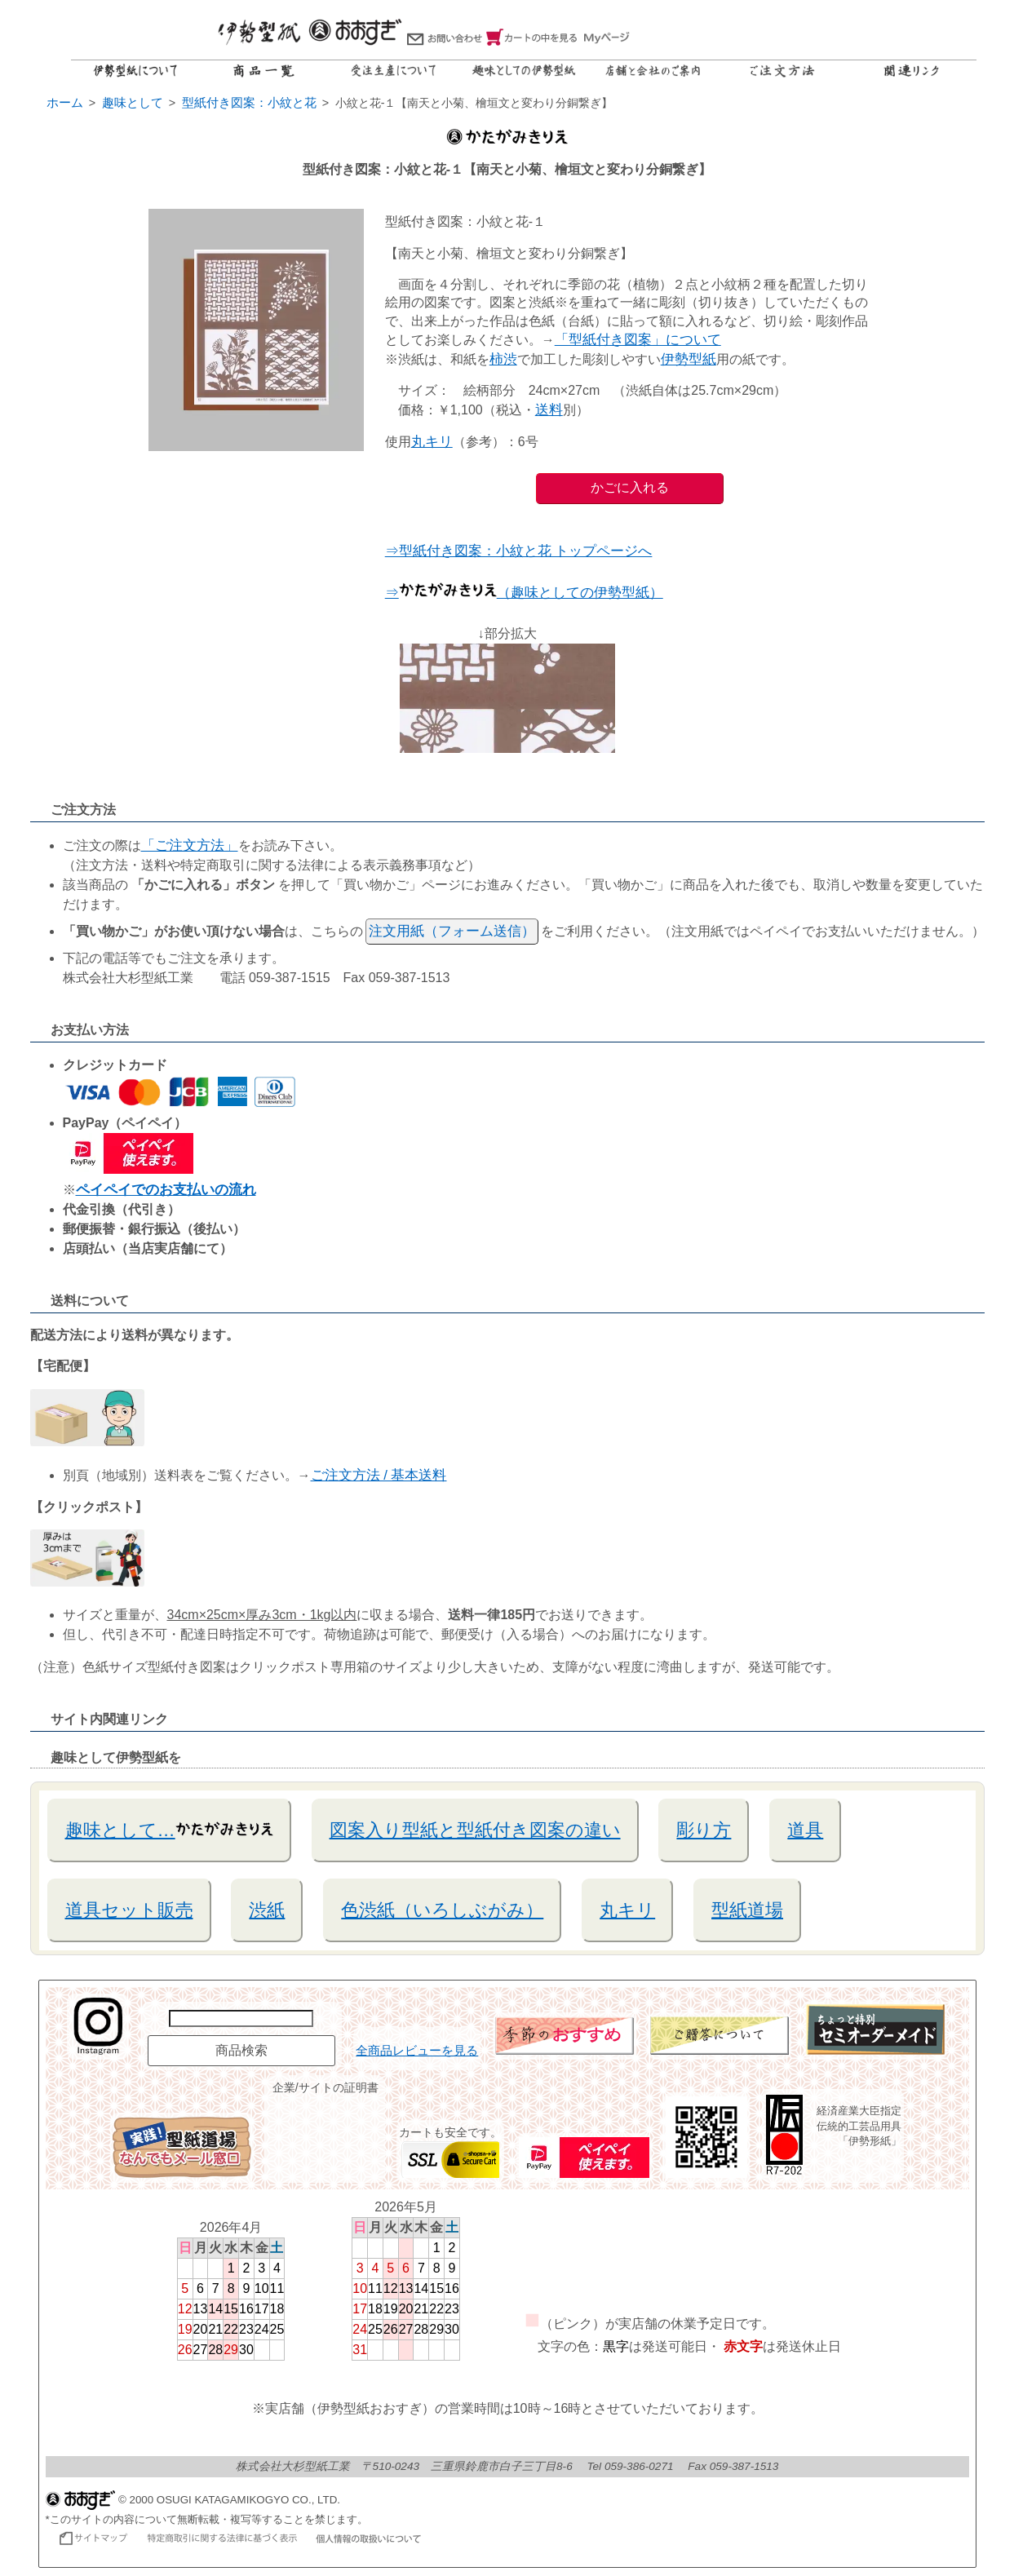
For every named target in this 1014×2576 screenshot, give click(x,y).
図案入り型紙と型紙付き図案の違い (475, 1830)
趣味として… (169, 1829)
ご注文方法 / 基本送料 (379, 1475)
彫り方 (703, 1830)
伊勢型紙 (688, 359)
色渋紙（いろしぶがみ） (442, 1910)
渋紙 (267, 1910)
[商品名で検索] (241, 2018)
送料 (549, 410)
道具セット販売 (129, 1910)
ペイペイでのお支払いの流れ (166, 1189)
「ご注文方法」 (189, 845)
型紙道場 (747, 1910)
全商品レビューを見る (417, 2050)
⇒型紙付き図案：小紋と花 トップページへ (519, 551)
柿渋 (503, 359)
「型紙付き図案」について (638, 339)
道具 (805, 1830)
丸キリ (432, 441)
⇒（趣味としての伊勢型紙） (524, 592)
